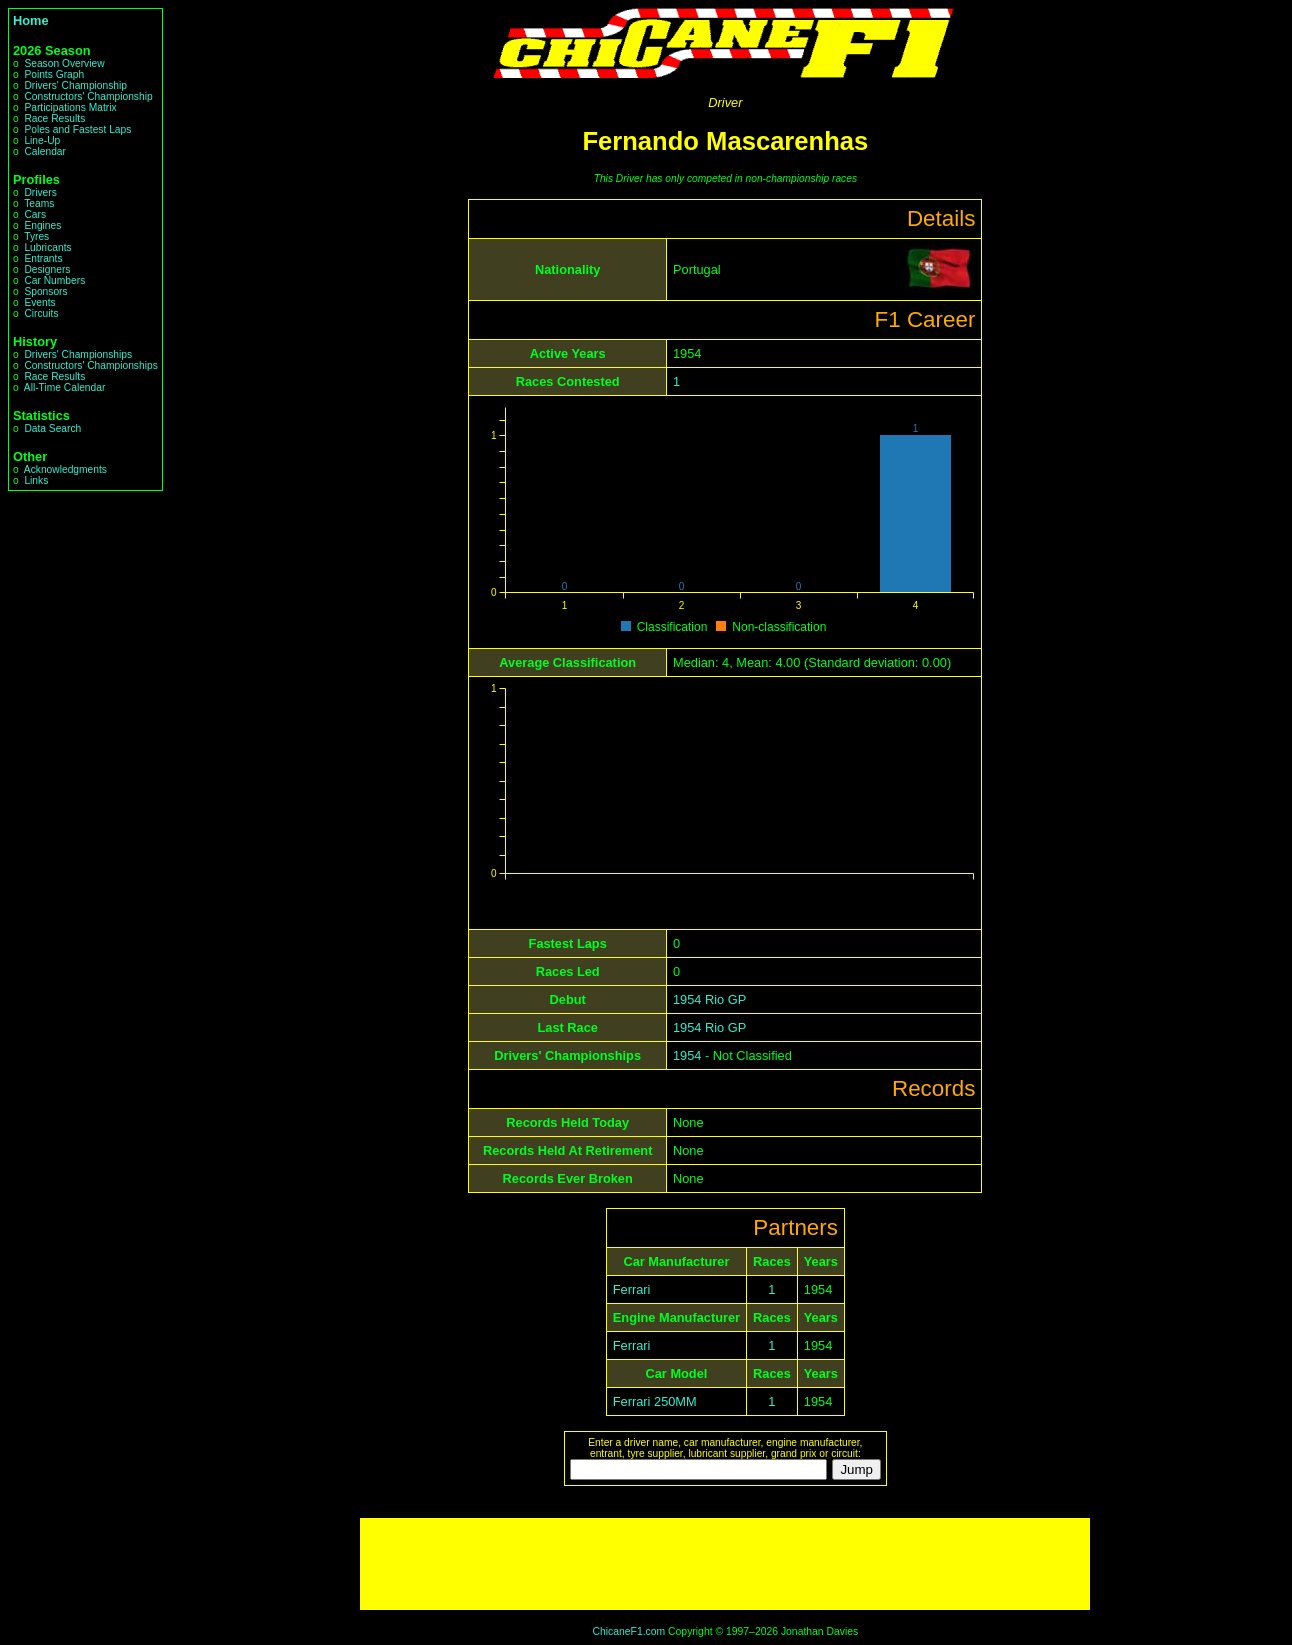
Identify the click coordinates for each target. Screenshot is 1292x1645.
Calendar (45, 151)
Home (31, 20)
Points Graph (54, 74)
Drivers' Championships (78, 354)
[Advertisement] (725, 1564)
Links (36, 480)
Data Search (52, 428)
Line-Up (42, 140)
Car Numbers (54, 280)
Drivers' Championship (75, 85)
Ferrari (632, 1289)
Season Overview (64, 63)
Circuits (41, 313)
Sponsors (45, 291)
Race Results (54, 118)
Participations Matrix (70, 107)
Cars (35, 214)
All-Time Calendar (65, 387)
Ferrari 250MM (655, 1401)
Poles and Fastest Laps (77, 129)
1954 (687, 1055)
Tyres (36, 236)
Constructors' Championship (88, 96)
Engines (42, 225)
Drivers (40, 192)
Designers (47, 269)
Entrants (43, 258)
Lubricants (47, 247)
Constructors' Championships (90, 365)
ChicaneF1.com (628, 1631)
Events (39, 302)
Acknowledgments (65, 469)
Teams (39, 203)
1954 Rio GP (709, 999)
